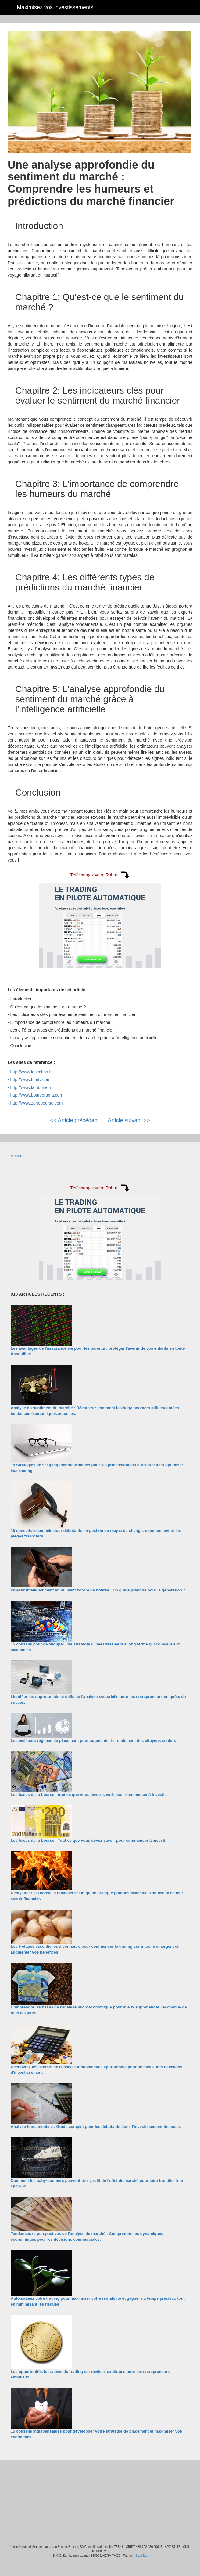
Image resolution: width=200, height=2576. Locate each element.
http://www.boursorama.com (36, 1095)
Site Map (141, 2555)
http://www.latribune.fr (31, 1087)
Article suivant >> (129, 1120)
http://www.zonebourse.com (36, 1103)
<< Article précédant (74, 1120)
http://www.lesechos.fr (31, 1071)
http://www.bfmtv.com (30, 1079)
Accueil (17, 1155)
